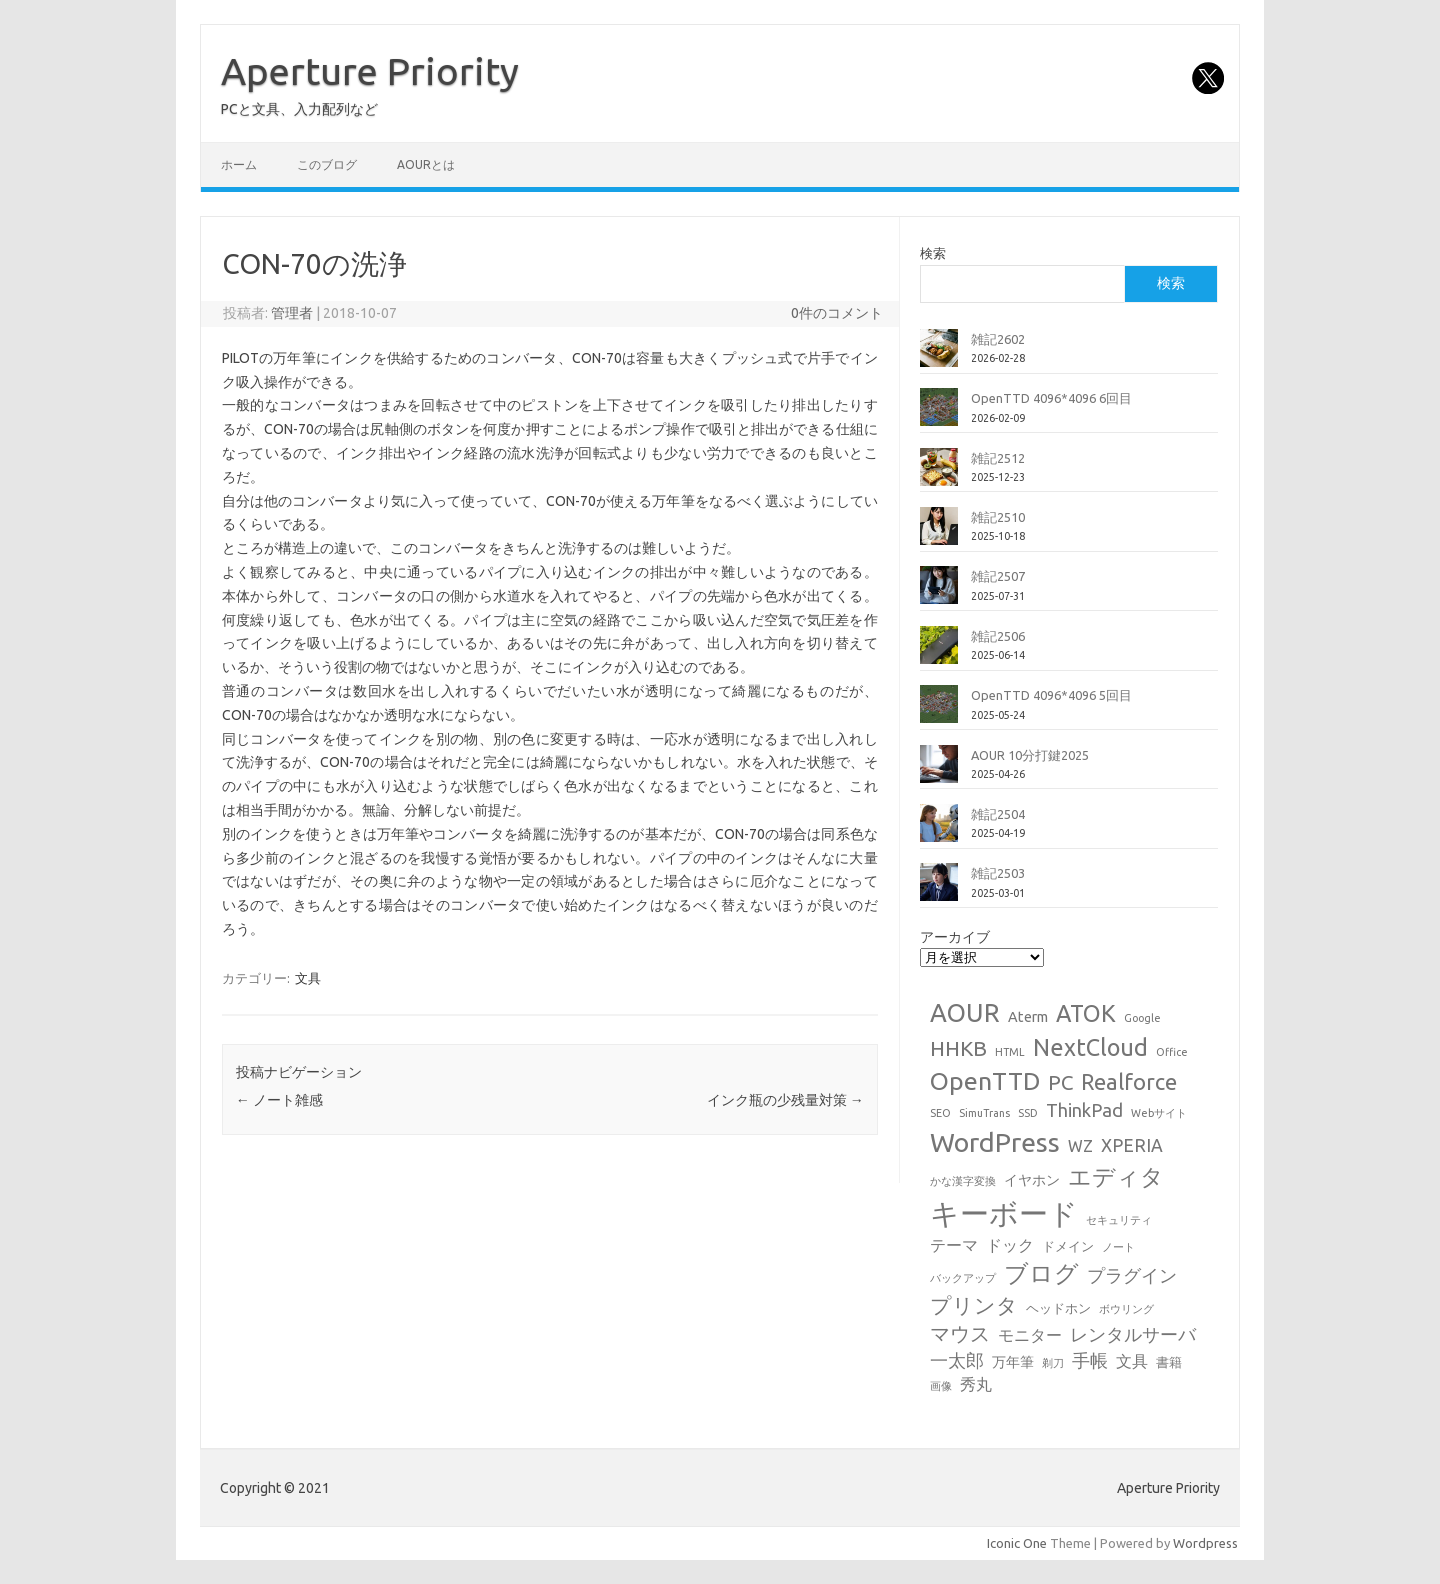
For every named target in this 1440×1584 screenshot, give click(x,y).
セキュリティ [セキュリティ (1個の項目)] (1119, 1220)
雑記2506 (998, 636)
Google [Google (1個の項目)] (1142, 1018)
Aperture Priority (370, 71)
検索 (933, 253)
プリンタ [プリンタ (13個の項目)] (974, 1305)
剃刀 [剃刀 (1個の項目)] (1053, 1363)
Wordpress (1205, 1543)
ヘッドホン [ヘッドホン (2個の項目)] (1058, 1308)
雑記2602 (998, 339)
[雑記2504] (939, 831)
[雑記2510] (939, 534)
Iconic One (1017, 1543)
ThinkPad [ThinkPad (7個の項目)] (1084, 1110)
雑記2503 (998, 873)
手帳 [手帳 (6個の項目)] (1090, 1360)
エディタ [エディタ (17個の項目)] (1116, 1176)
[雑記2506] (939, 653)
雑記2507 (998, 576)
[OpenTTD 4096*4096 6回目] (939, 415)
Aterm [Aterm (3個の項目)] (1028, 1017)
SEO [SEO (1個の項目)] (940, 1113)
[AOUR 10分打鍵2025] (939, 772)
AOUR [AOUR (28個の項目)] (965, 1012)
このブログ (327, 164)
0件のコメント (837, 313)
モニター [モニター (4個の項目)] (1030, 1335)
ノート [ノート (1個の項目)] (1118, 1247)
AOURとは (426, 164)
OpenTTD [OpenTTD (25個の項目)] (985, 1081)
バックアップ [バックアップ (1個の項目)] (963, 1278)
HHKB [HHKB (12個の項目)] (958, 1048)
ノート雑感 (279, 1100)
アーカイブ (955, 937)
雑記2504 (998, 814)
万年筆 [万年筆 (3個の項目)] (1013, 1362)
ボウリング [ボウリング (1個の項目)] (1126, 1309)
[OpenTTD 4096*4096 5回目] (939, 712)
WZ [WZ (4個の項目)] (1080, 1146)
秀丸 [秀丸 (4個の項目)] (976, 1384)
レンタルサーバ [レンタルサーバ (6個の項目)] (1133, 1334)
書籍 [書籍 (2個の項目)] (1169, 1362)
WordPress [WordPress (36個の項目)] (995, 1142)
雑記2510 (998, 517)
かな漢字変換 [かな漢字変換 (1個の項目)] (963, 1181)
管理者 (292, 313)
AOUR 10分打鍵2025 (1030, 755)
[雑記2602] (939, 356)
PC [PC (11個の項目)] (1060, 1082)
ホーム (239, 164)
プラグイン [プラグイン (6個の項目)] (1132, 1275)
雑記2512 (998, 458)
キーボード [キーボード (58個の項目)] (1004, 1213)
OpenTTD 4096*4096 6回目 (1051, 398)
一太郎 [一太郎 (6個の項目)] (957, 1360)
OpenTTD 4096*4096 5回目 (1051, 695)
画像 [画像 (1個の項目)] (941, 1386)
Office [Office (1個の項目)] (1172, 1052)
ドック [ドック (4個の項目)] (1010, 1245)
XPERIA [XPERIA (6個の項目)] (1132, 1145)
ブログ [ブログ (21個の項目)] (1041, 1273)
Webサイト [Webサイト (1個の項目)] (1159, 1113)
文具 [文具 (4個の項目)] (1132, 1361)
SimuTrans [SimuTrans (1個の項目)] (984, 1113)
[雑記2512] (939, 475)
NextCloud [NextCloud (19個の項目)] (1090, 1047)
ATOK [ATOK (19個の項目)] (1086, 1013)
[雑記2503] (939, 890)
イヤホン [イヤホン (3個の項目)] (1032, 1180)
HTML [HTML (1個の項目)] (1010, 1052)
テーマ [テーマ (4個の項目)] (954, 1245)
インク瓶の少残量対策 (785, 1100)
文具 (308, 978)
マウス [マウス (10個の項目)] (960, 1333)
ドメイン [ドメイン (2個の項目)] (1068, 1246)
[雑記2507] (939, 593)
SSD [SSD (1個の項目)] (1028, 1113)
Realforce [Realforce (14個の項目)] (1129, 1082)
